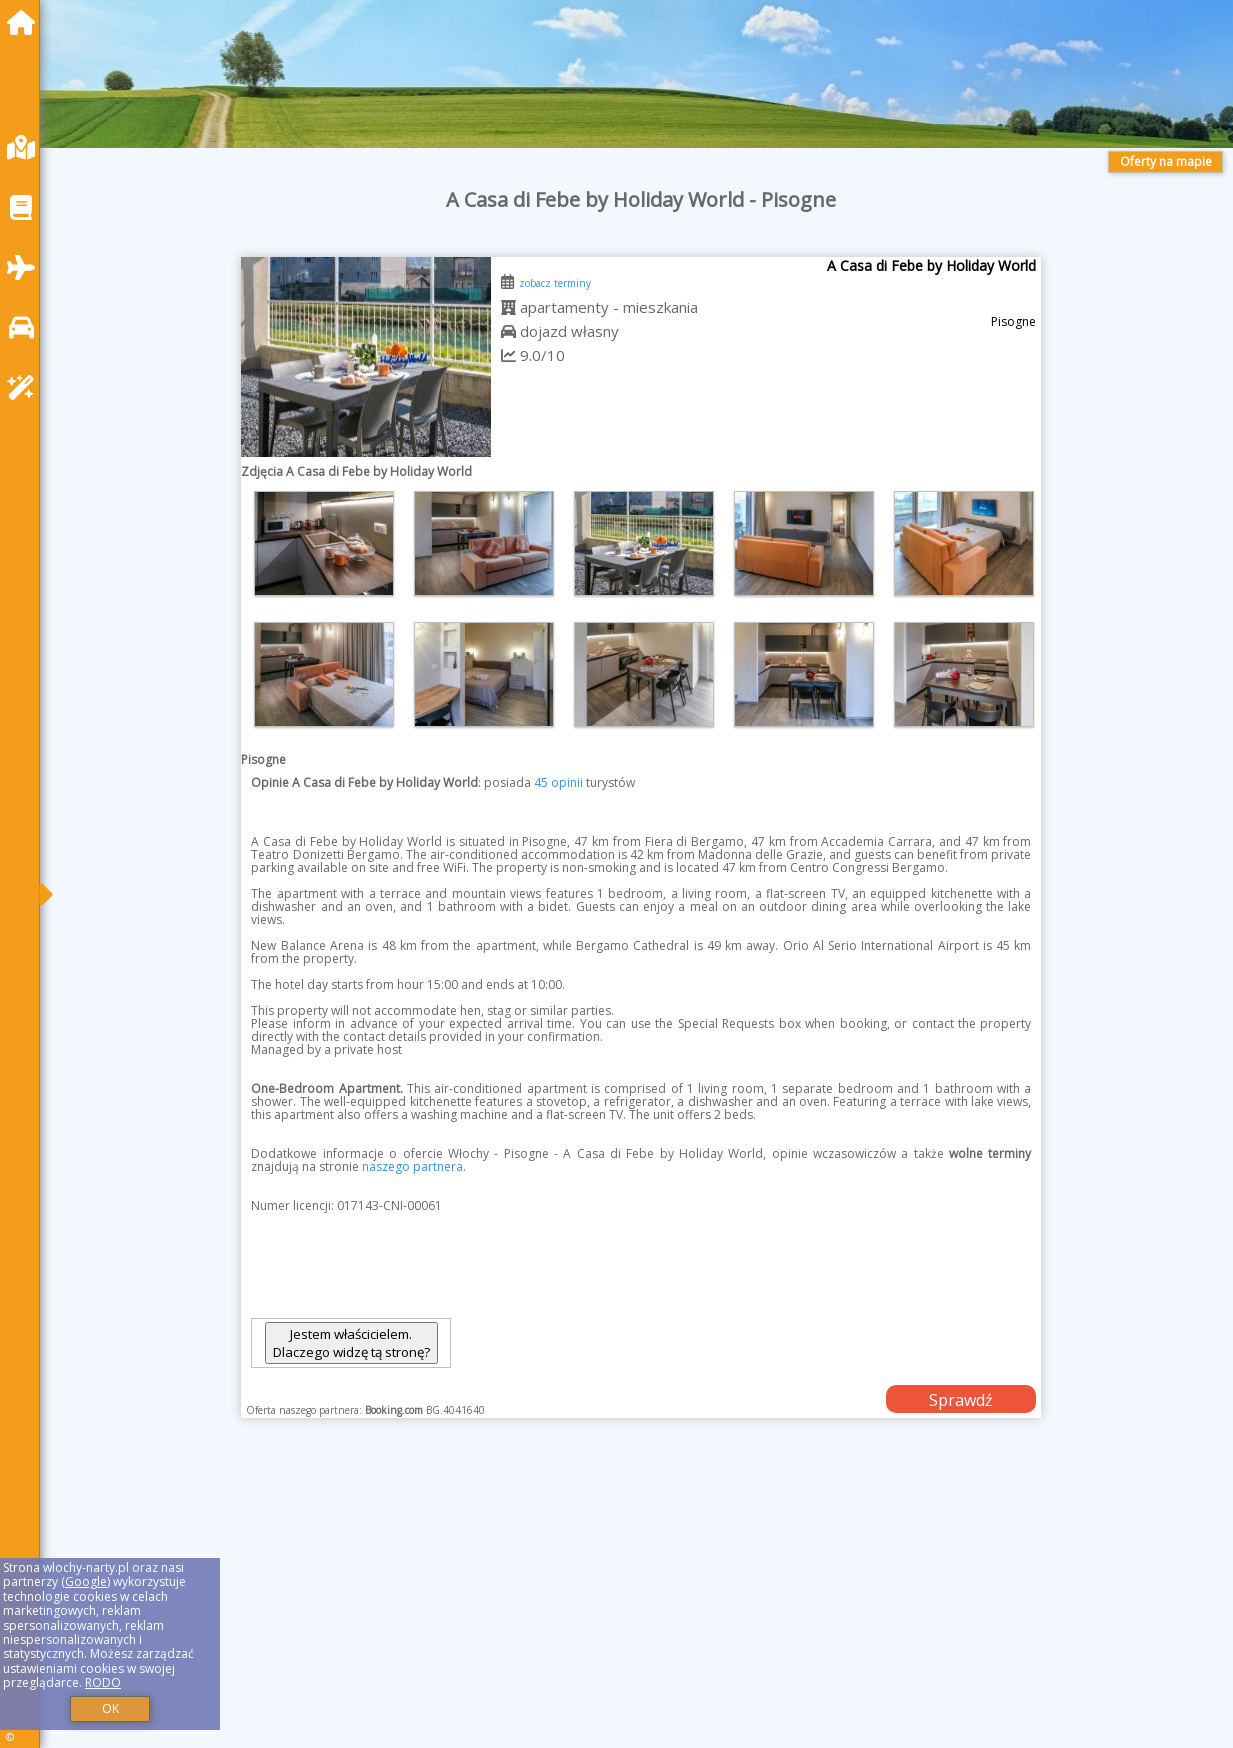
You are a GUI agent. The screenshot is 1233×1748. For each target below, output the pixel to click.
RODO (103, 1682)
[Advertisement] (641, 1608)
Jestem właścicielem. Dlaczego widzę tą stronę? (351, 1343)
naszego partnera (412, 1166)
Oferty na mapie (1166, 161)
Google (86, 1581)
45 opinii (558, 782)
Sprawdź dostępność (961, 1401)
